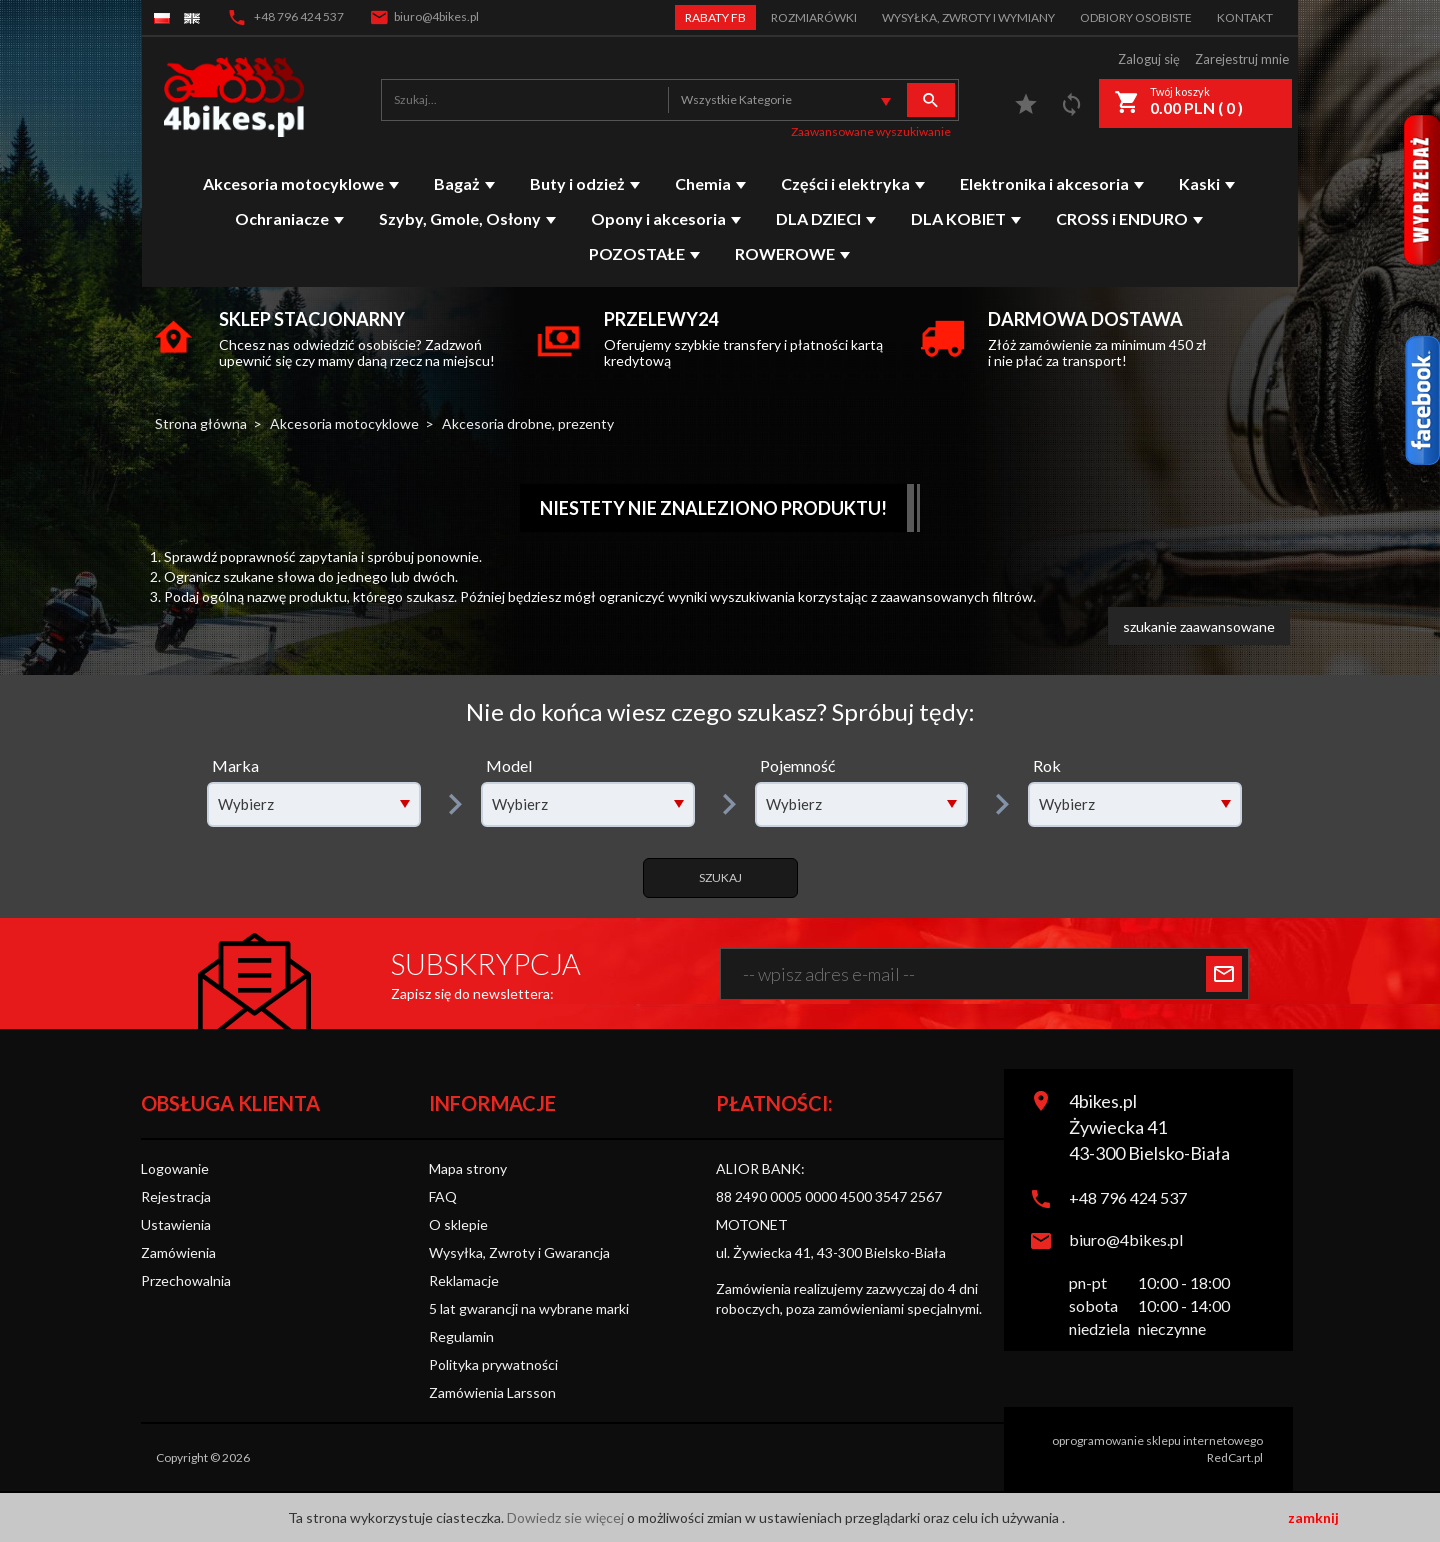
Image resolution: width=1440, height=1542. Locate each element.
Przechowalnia (186, 1280)
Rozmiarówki (814, 17)
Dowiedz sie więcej (567, 1517)
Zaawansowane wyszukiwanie (871, 131)
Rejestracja (176, 1196)
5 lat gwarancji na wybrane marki (529, 1308)
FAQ (443, 1196)
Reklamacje (464, 1280)
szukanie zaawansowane (1199, 626)
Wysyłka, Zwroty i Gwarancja (519, 1252)
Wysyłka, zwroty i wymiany (968, 17)
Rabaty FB (715, 17)
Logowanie (175, 1168)
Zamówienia (178, 1252)
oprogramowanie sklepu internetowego (1157, 1440)
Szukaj (720, 877)
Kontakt (1245, 17)
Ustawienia (176, 1224)
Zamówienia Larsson (492, 1392)
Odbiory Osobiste (1136, 17)
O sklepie (458, 1224)
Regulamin (461, 1336)
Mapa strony (468, 1168)
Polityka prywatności (493, 1364)
